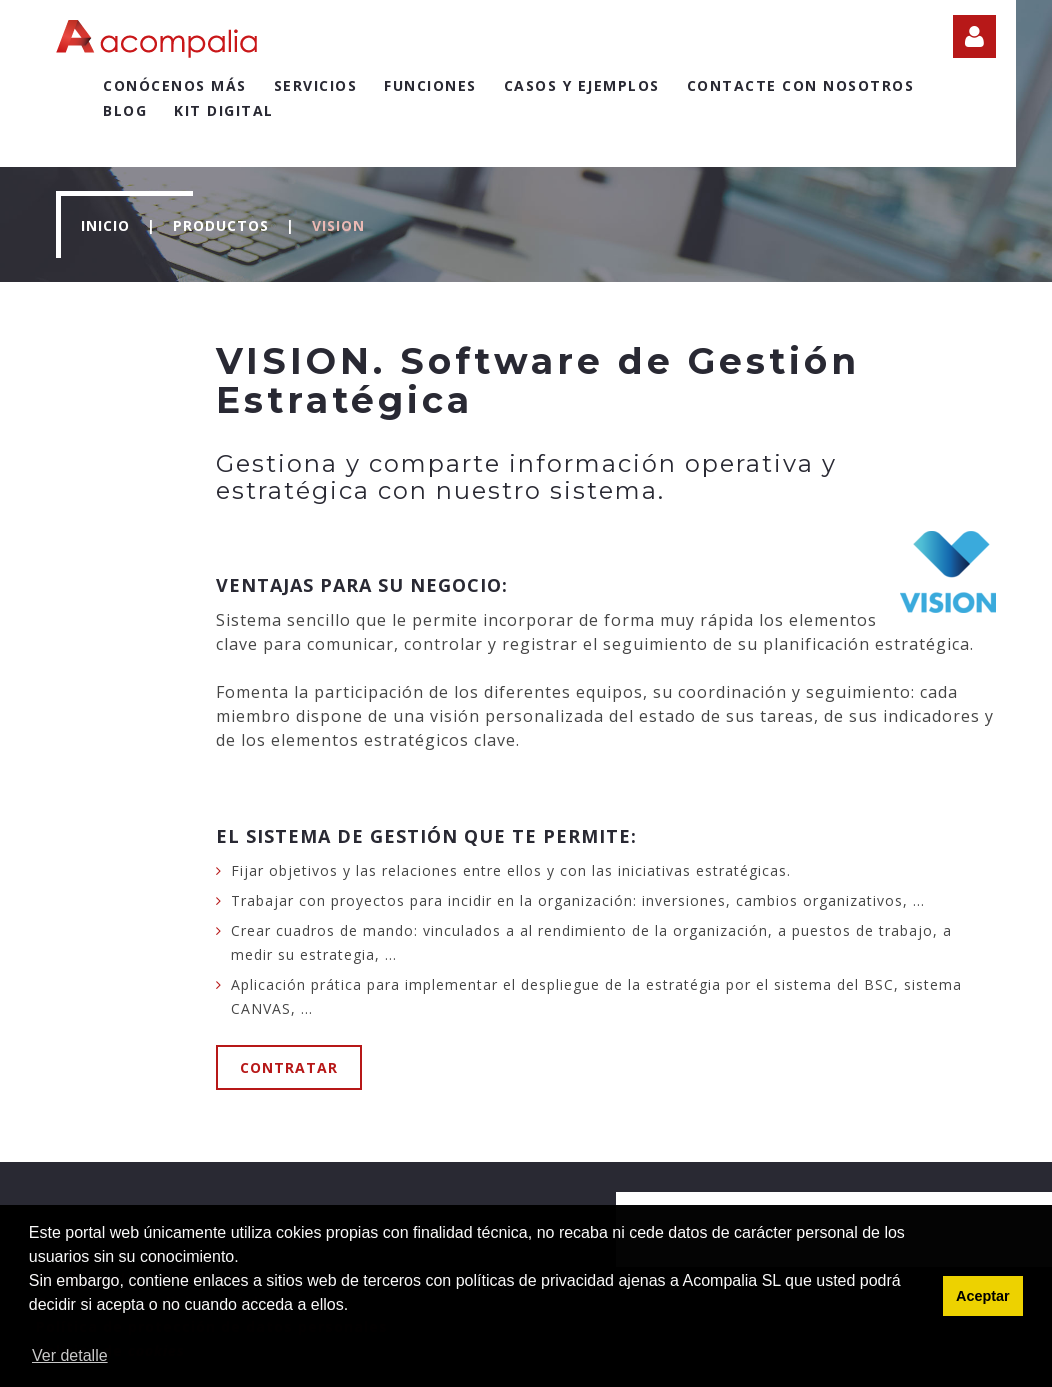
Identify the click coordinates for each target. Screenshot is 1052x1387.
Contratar (289, 1067)
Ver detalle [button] (70, 1355)
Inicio (105, 225)
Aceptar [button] (983, 1296)
